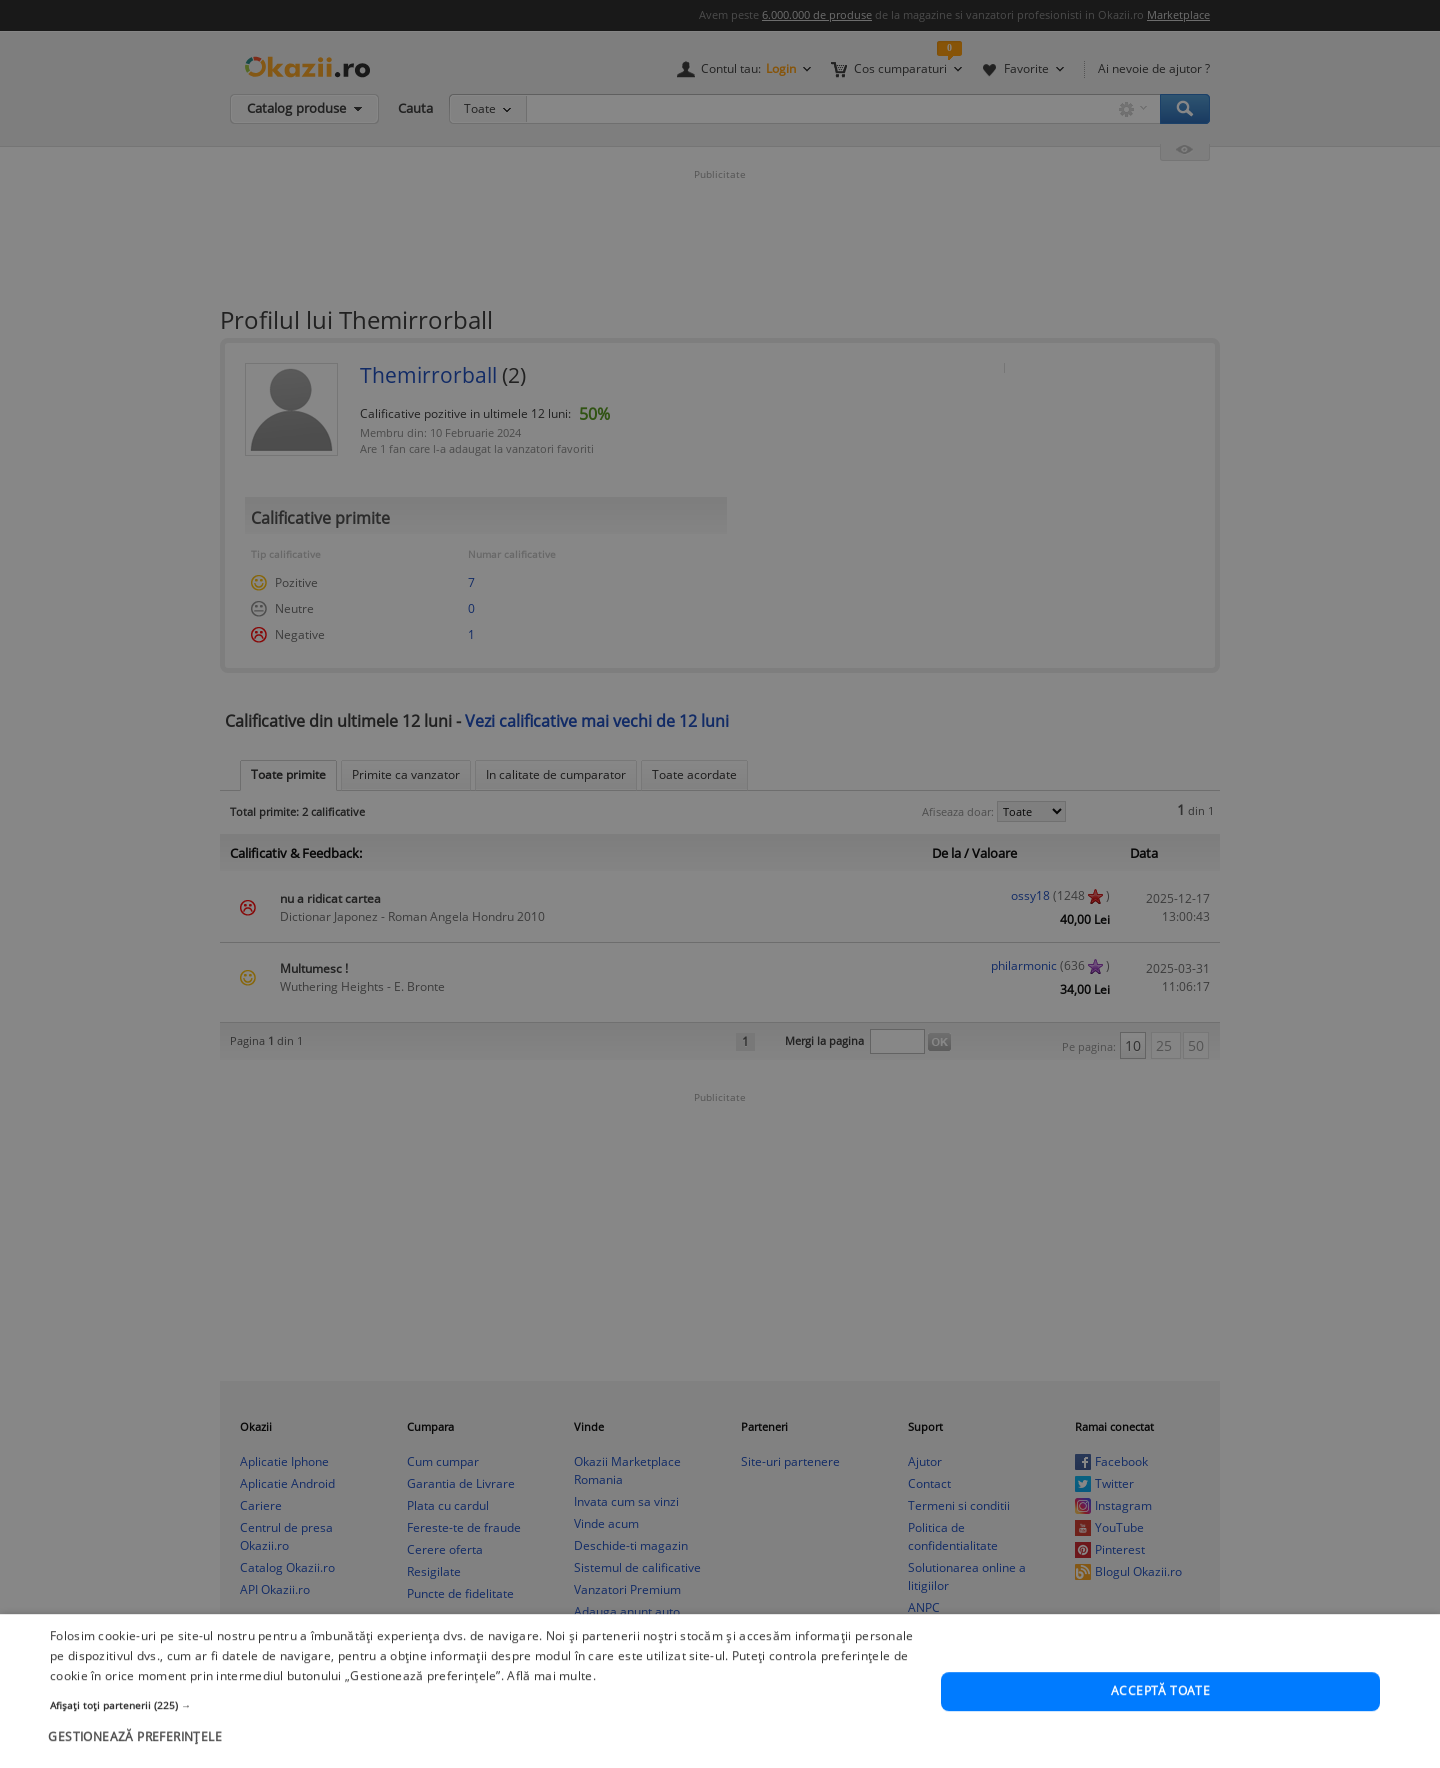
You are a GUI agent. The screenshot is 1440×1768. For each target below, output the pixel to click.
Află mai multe (549, 1721)
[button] (482, 1751)
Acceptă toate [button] (1160, 1737)
